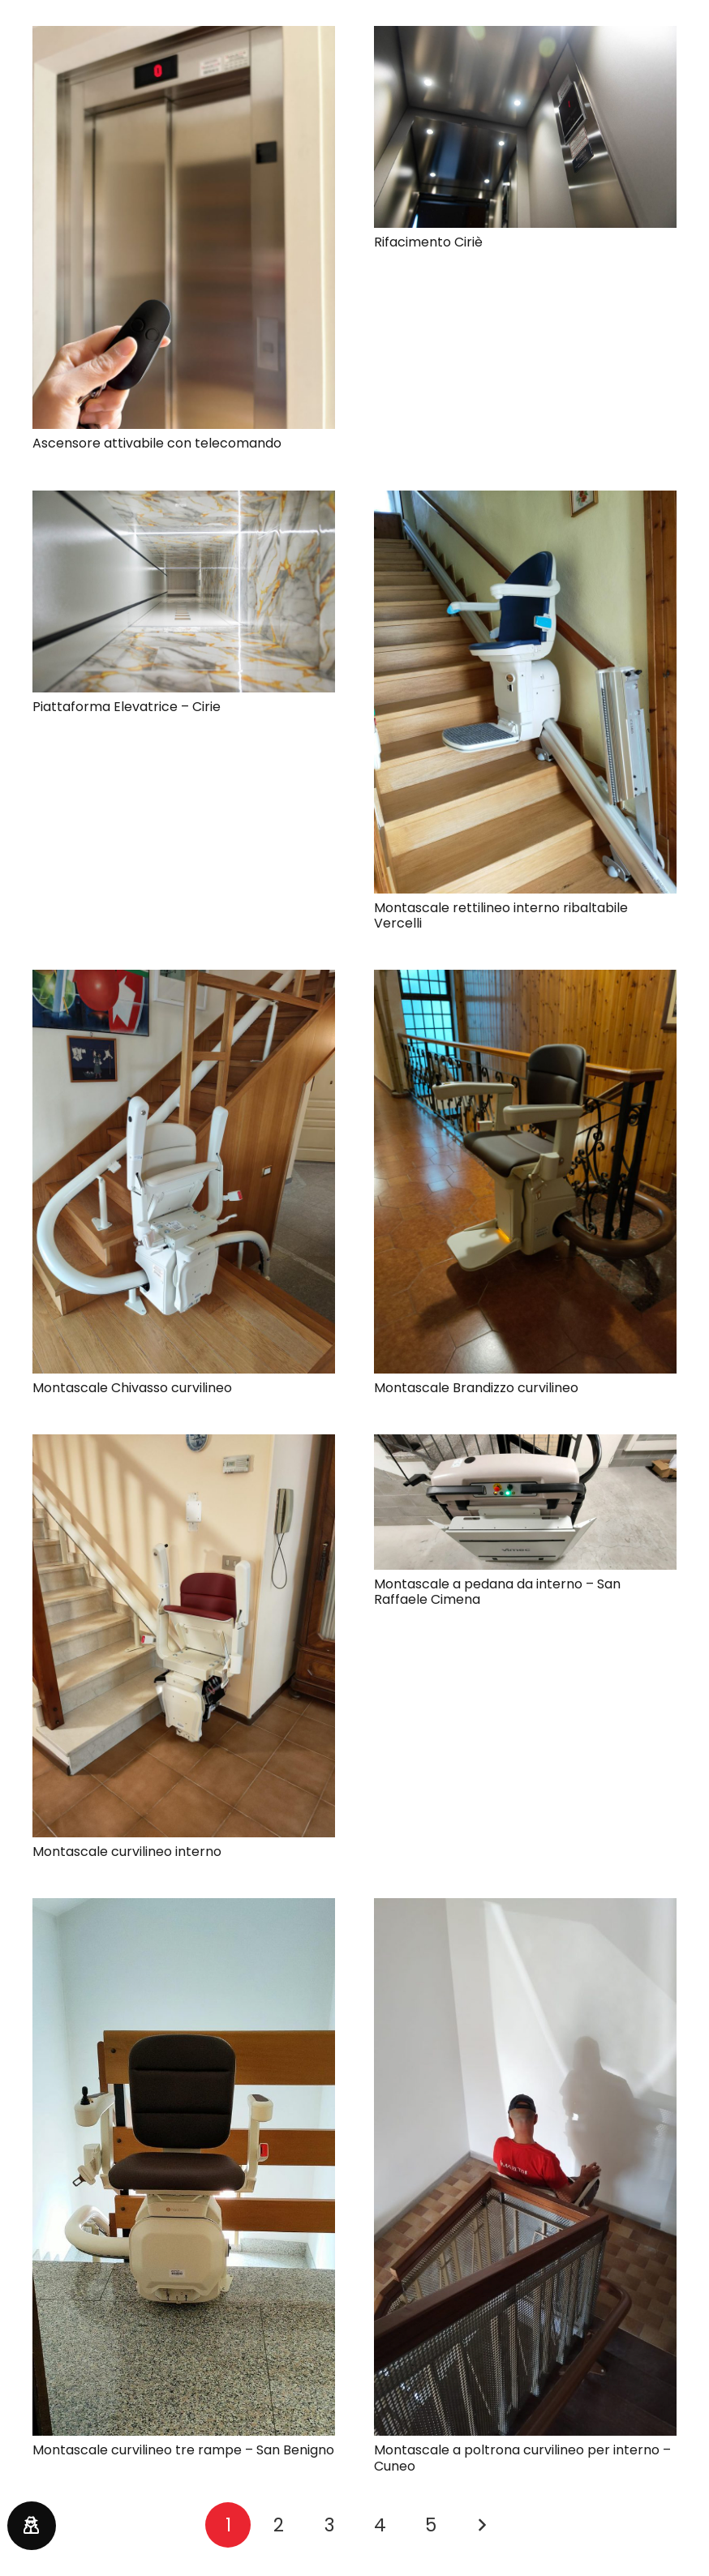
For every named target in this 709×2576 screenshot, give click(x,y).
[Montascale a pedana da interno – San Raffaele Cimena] (525, 1444)
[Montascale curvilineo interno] (183, 1444)
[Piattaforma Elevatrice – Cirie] (183, 500)
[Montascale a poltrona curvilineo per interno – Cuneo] (525, 1908)
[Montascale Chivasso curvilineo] (183, 980)
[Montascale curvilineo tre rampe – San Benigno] (183, 1908)
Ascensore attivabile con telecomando (156, 443)
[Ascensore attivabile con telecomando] (183, 36)
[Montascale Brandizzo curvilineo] (525, 980)
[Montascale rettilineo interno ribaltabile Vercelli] (525, 500)
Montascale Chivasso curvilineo (132, 1387)
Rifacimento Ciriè (428, 242)
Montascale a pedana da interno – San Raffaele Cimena (497, 1592)
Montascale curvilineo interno (126, 1851)
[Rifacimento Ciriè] (525, 36)
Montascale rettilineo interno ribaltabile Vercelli (501, 915)
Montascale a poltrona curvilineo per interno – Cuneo (522, 2458)
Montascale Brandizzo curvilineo (476, 1387)
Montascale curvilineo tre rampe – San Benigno (183, 2450)
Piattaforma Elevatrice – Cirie (126, 706)
